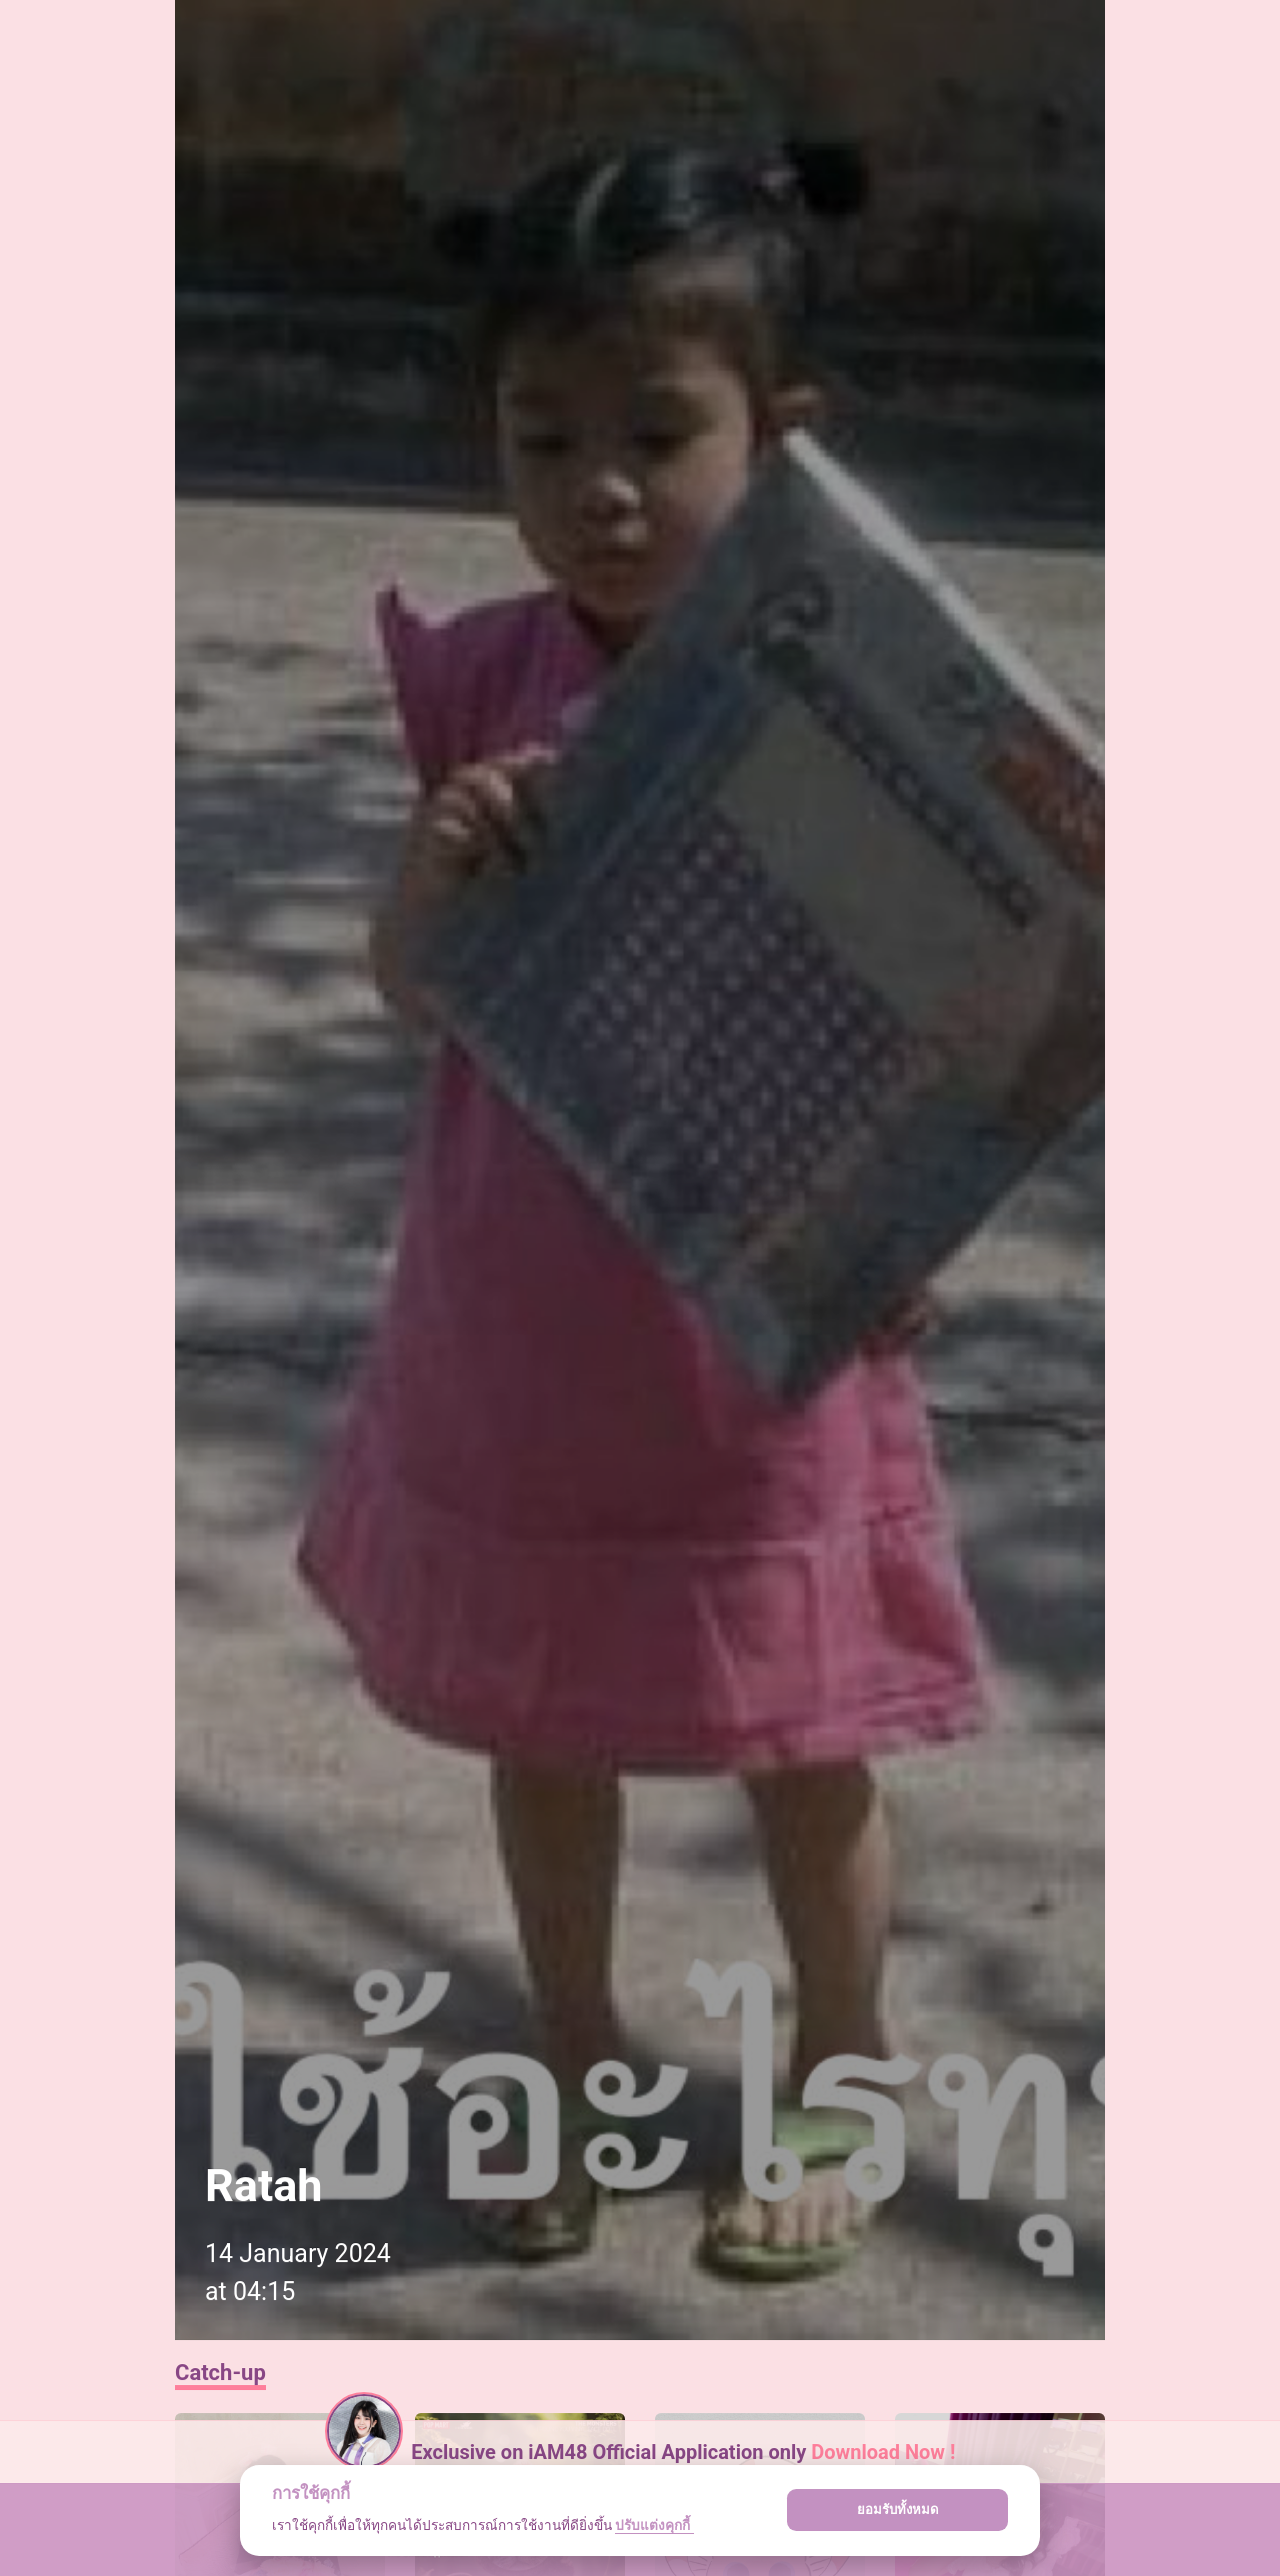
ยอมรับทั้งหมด (898, 2509)
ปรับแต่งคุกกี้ (654, 2525)
